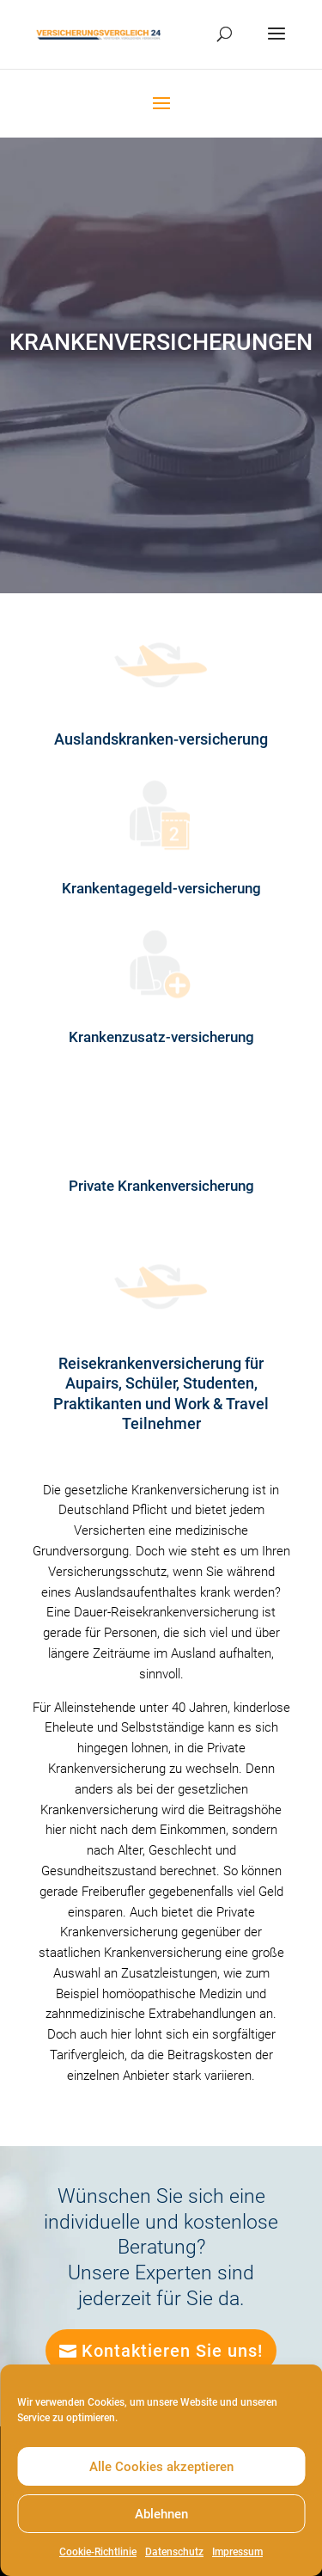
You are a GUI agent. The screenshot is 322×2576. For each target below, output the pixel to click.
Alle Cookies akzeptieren (161, 2467)
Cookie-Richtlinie (98, 2552)
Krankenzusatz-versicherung (161, 1037)
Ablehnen (161, 2514)
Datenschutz (174, 2552)
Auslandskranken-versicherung (161, 739)
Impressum (237, 2552)
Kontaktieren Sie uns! (172, 2350)
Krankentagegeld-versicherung (161, 888)
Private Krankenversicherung (161, 1185)
